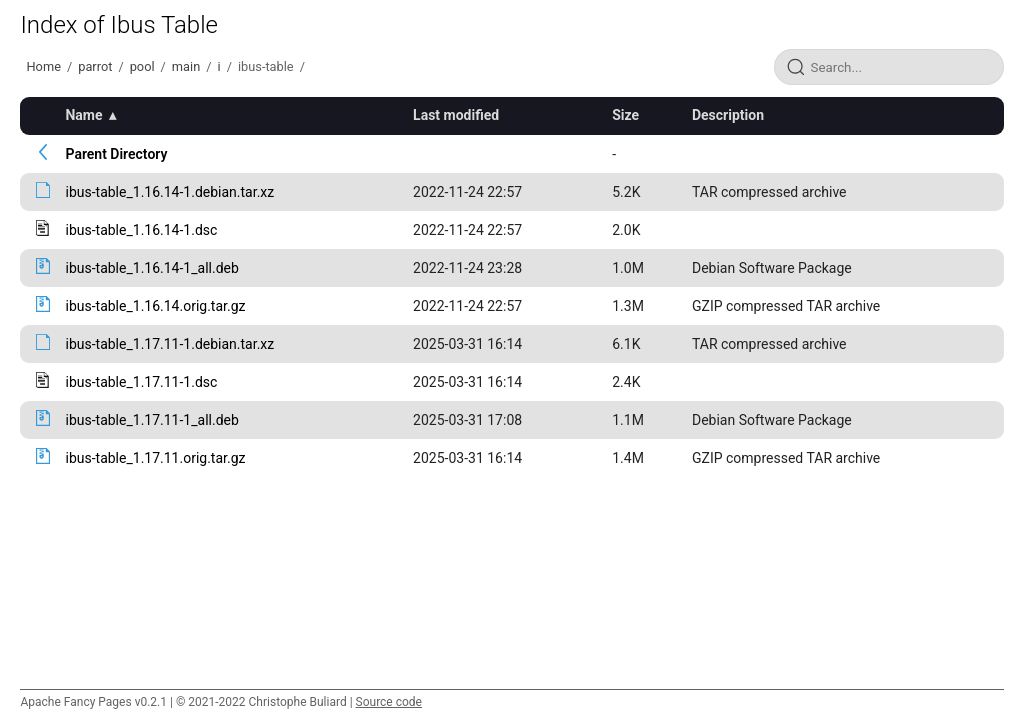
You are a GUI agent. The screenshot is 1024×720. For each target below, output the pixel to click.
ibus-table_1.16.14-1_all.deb (151, 268)
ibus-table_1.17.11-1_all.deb (151, 420)
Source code (389, 702)
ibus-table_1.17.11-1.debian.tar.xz (169, 344)
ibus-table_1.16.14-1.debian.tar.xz (169, 192)
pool (142, 66)
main (186, 66)
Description (728, 115)
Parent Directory (116, 154)
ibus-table (266, 66)
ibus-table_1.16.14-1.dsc (141, 230)
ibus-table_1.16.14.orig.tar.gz (155, 306)
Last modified (456, 115)
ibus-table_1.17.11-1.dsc (141, 382)
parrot (95, 66)
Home (43, 66)
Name (83, 115)
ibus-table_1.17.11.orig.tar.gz (155, 458)
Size (625, 115)
